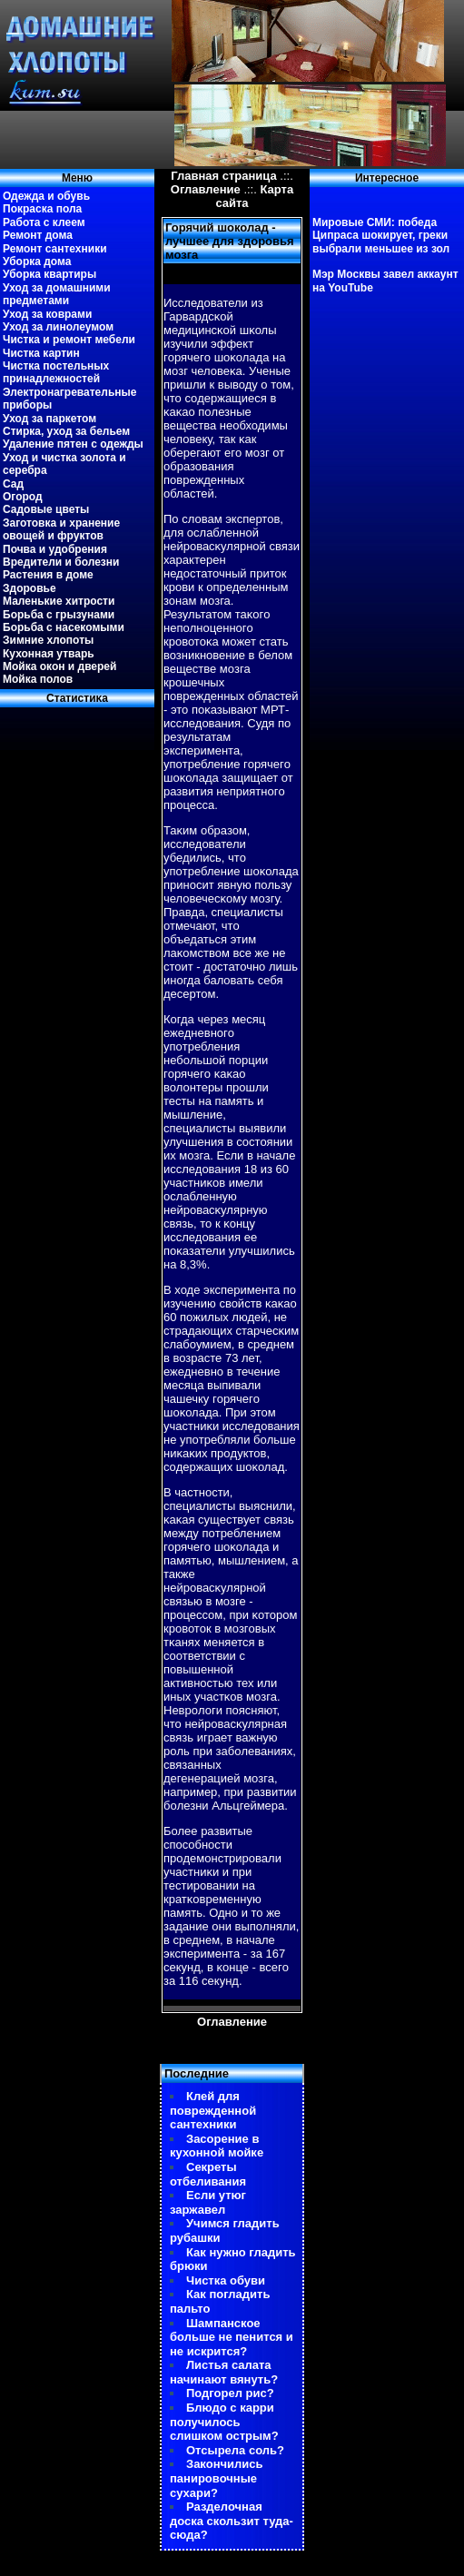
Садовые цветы (46, 509)
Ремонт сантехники (55, 248)
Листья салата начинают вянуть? (224, 2372)
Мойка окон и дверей (59, 666)
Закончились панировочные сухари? (216, 2478)
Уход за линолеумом (58, 327)
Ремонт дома (38, 235)
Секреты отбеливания (208, 2174)
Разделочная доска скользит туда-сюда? (231, 2520)
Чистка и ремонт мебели (69, 339)
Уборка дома (37, 261)
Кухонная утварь (48, 653)
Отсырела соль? (235, 2450)
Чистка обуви (225, 2280)
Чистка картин (41, 353)
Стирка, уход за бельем (66, 431)
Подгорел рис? (230, 2393)
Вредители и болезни (61, 562)
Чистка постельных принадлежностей (56, 372)
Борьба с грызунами (58, 614)
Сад (13, 484)
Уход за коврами (47, 314)
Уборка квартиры (49, 274)
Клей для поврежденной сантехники (213, 2110)
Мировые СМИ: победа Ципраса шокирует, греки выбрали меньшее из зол (380, 235)
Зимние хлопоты (48, 640)
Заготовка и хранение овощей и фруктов (61, 529)
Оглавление (206, 189)
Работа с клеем (44, 222)
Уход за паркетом (49, 418)
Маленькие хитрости (58, 601)
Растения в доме (48, 574)
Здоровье (29, 588)
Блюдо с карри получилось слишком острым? (224, 2422)
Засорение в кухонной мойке (216, 2146)
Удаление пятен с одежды (73, 444)
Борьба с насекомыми (63, 627)
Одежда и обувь (46, 196)
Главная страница (223, 176)
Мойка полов (38, 679)
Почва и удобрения (55, 549)
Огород (23, 496)
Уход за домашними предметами (57, 294)
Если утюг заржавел (208, 2202)
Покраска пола (42, 208)
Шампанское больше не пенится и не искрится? (231, 2337)
